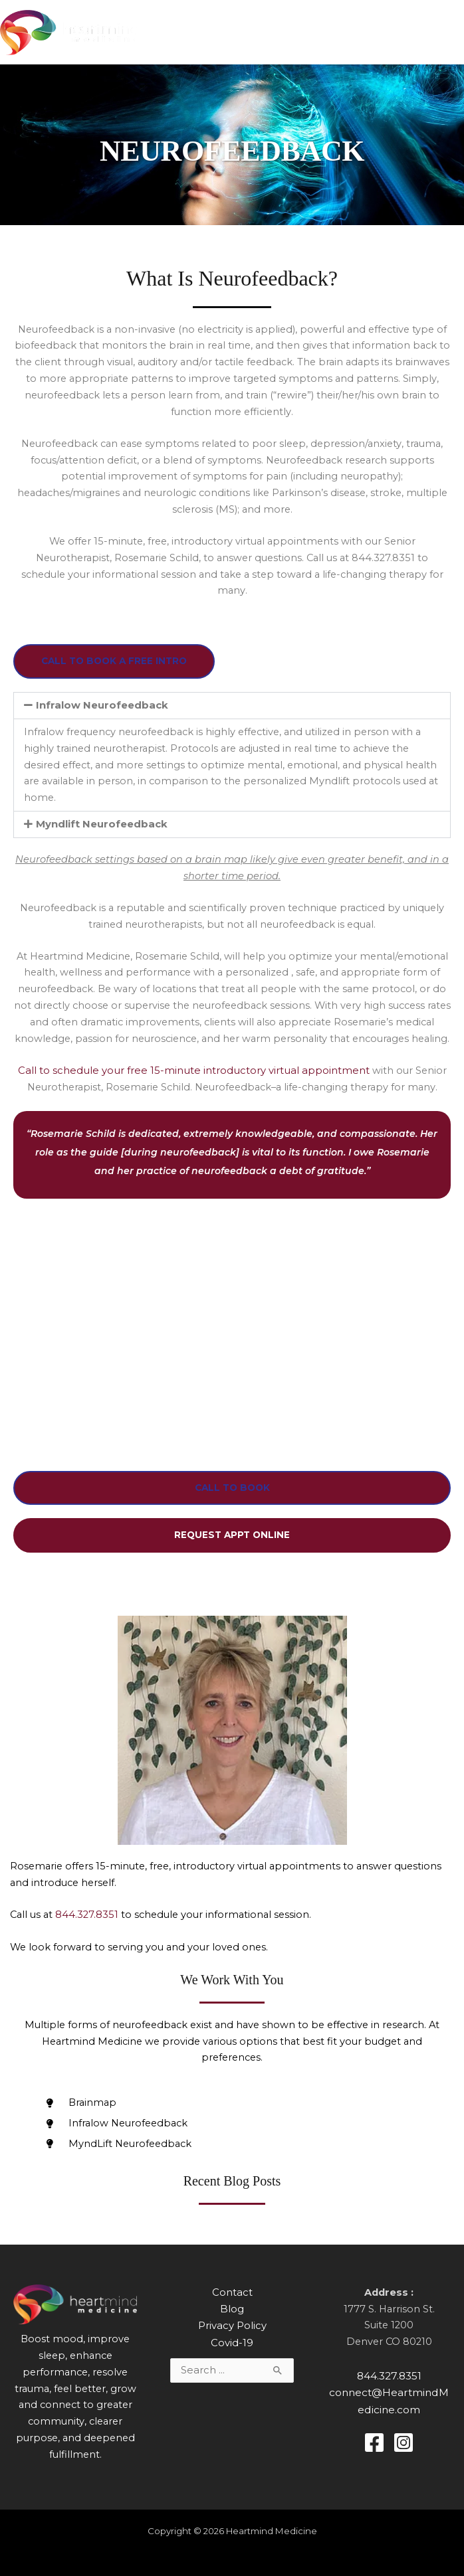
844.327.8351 (86, 1915)
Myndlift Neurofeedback (100, 827)
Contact (232, 2293)
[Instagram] (403, 2441)
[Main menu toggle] (450, 34)
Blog (232, 2309)
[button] (232, 708)
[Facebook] (374, 2441)
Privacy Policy (232, 2326)
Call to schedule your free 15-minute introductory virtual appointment (193, 1072)
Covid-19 (232, 2342)
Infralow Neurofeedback (100, 708)
